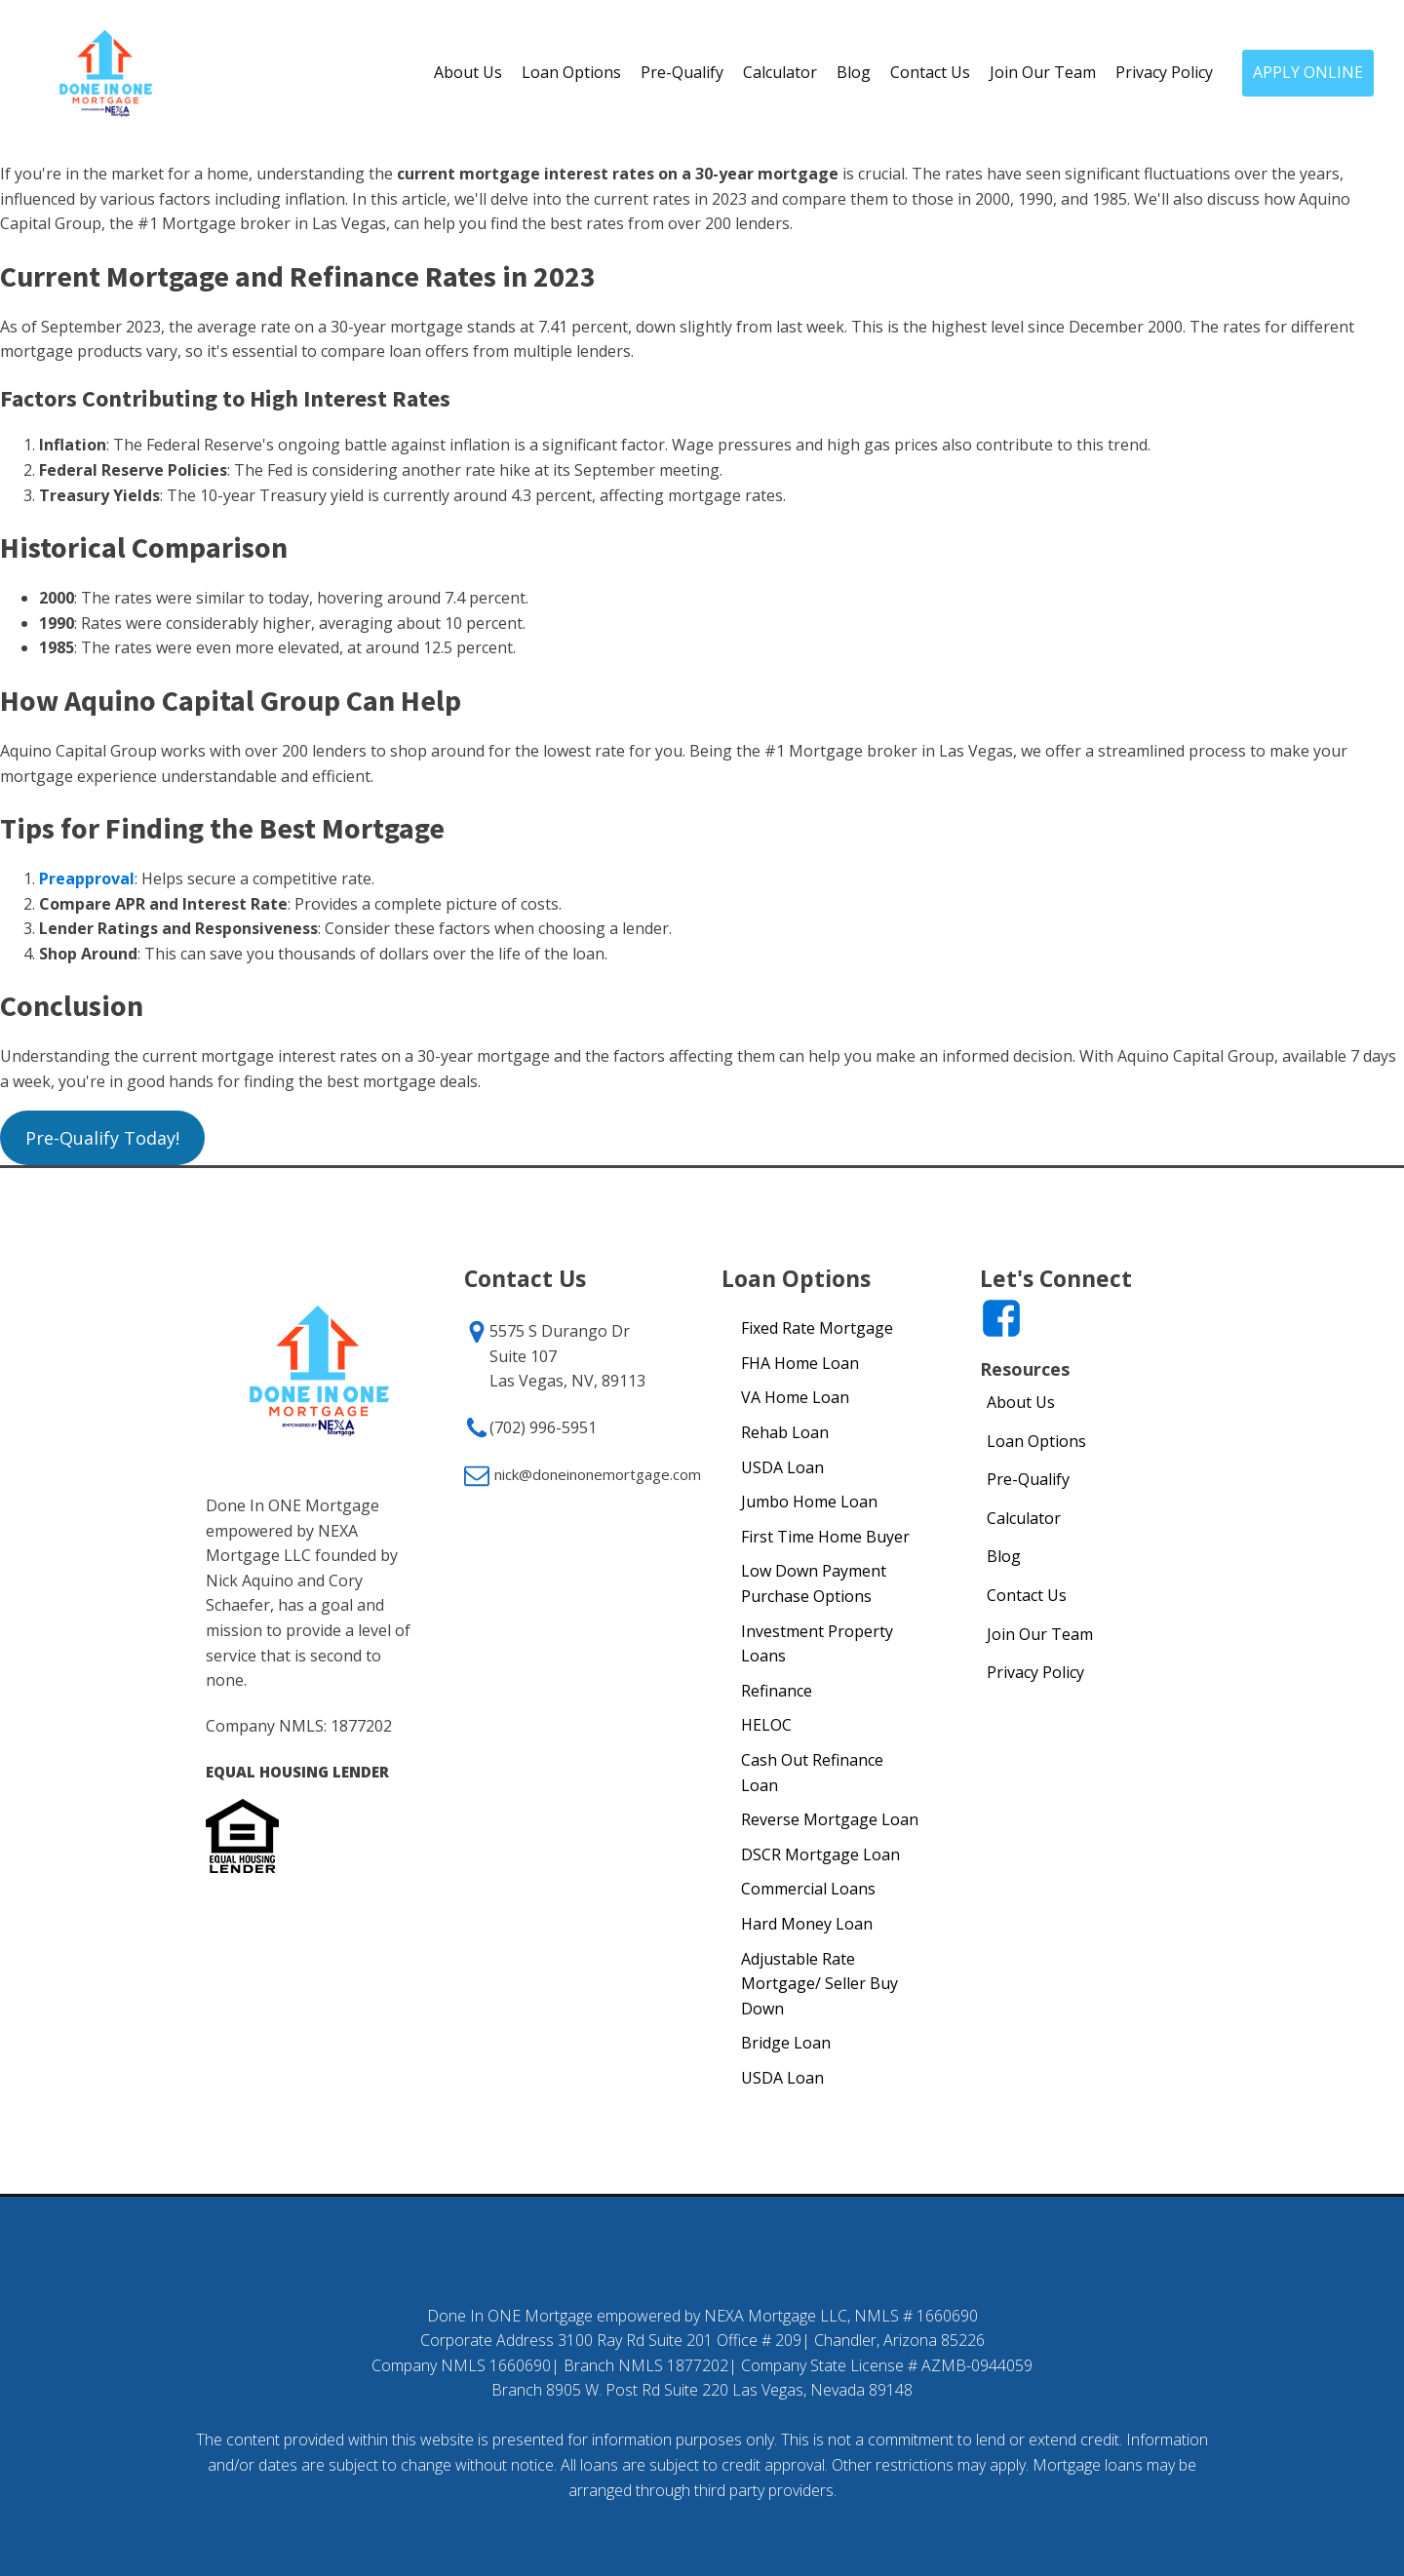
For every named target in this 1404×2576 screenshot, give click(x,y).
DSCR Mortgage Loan (820, 1854)
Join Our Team (1043, 72)
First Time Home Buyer (825, 1536)
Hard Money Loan (807, 1923)
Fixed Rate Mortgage (817, 1328)
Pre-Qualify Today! (102, 1138)
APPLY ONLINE (1308, 72)
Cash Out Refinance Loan (812, 1772)
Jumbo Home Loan (809, 1501)
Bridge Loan (786, 2042)
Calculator (780, 72)
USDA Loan (782, 1467)
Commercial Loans (808, 1888)
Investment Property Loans (817, 1643)
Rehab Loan (785, 1432)
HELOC (766, 1725)
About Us (468, 72)
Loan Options (571, 72)
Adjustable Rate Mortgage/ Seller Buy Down (819, 1983)
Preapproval (87, 878)
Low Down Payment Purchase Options (813, 1583)
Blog (854, 72)
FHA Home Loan (800, 1363)
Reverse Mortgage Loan (829, 1819)
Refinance (776, 1690)
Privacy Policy (1164, 72)
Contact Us (930, 72)
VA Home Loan (795, 1397)
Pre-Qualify (682, 72)
